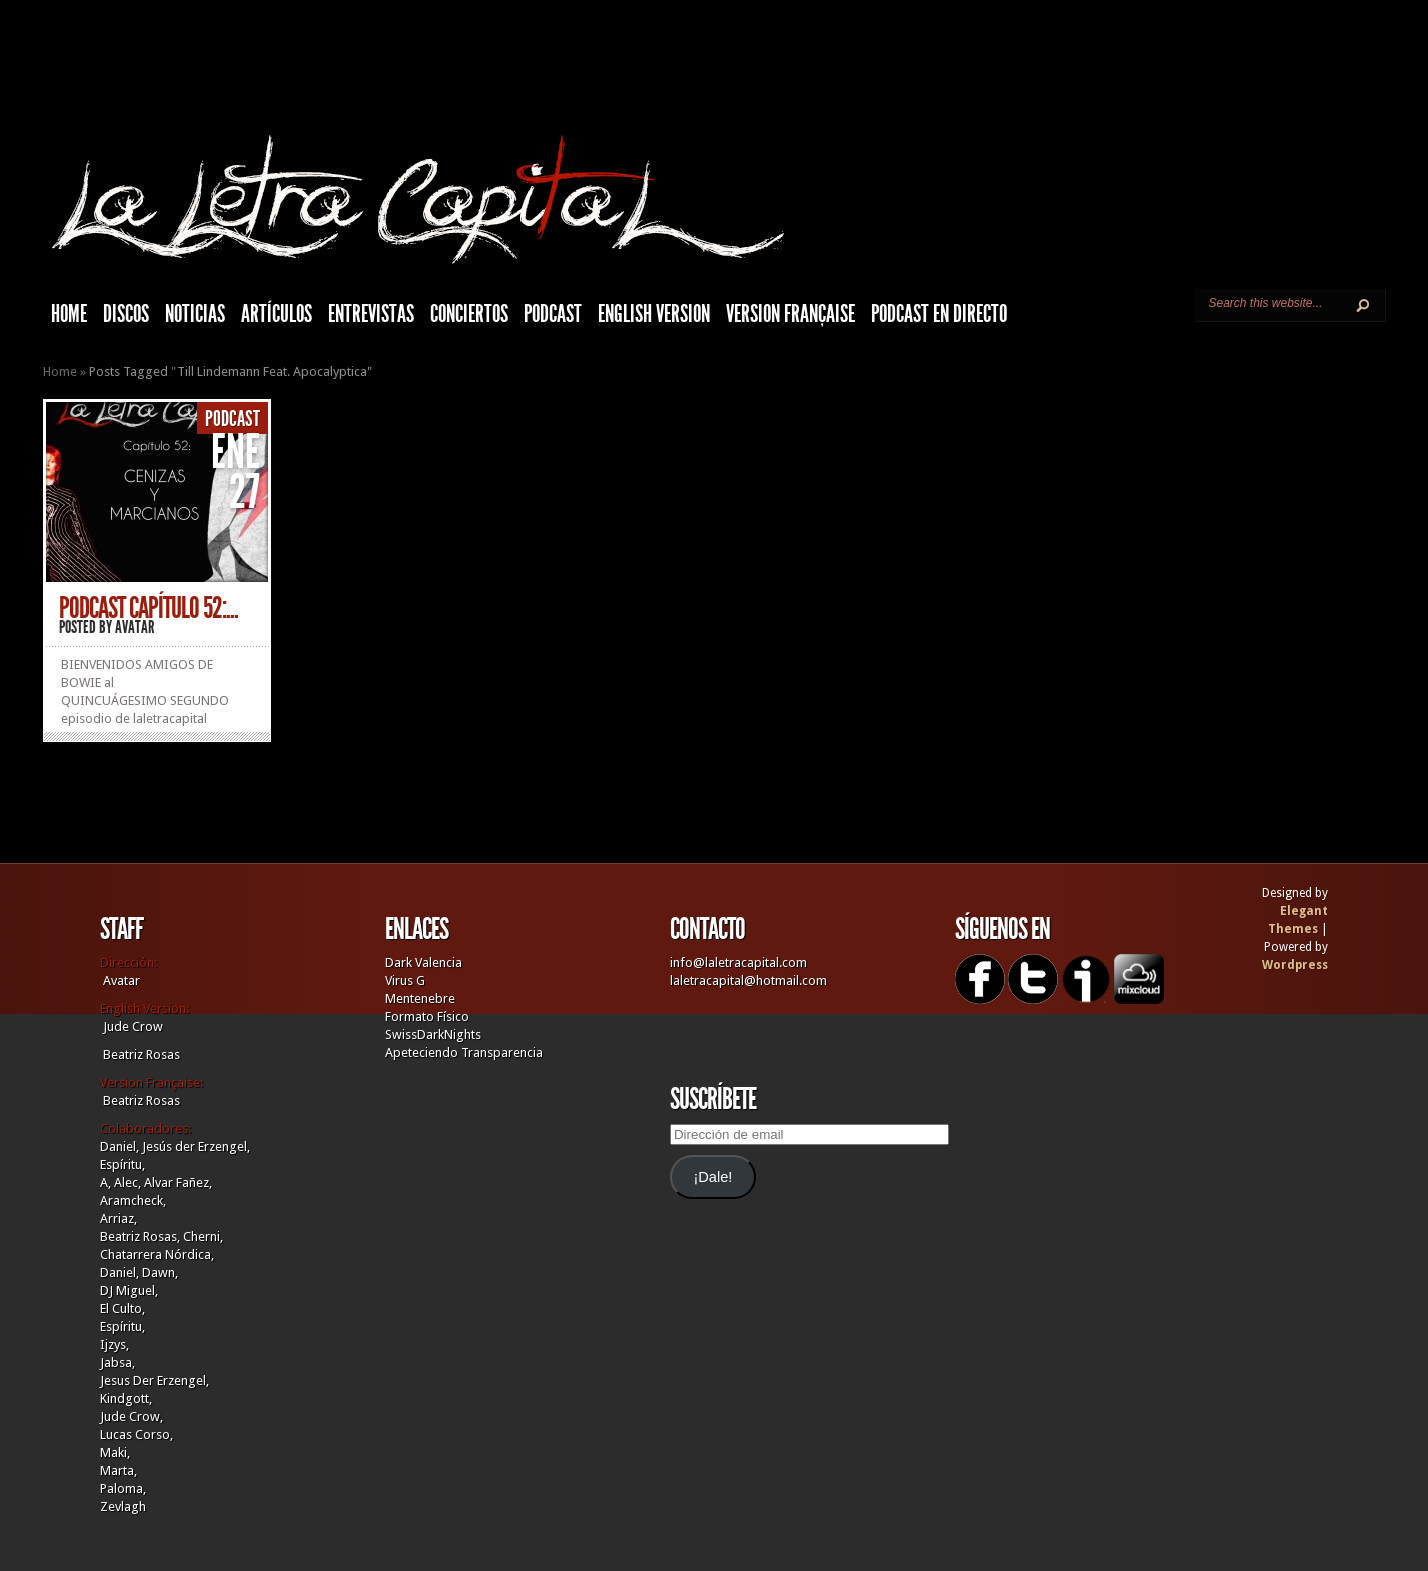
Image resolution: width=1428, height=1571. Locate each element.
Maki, (115, 1452)
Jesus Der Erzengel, (154, 1380)
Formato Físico (427, 1016)
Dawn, (158, 1272)
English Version (654, 314)
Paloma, (123, 1488)
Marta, (118, 1470)
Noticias (195, 314)
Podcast (553, 314)
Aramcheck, (133, 1200)
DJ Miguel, (129, 1290)
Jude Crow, (131, 1416)
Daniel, (119, 1146)
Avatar (135, 627)
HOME (69, 314)
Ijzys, (114, 1344)
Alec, (127, 1182)
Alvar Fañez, (178, 1182)
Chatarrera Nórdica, (157, 1254)
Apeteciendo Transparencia (464, 1052)
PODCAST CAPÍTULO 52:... (148, 608)
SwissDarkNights (433, 1034)
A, (105, 1182)
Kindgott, (126, 1398)
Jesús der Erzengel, (196, 1146)
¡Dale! (712, 1177)
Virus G (405, 980)
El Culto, (122, 1308)
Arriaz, (118, 1218)
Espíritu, (122, 1164)
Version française (790, 314)
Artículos (276, 314)
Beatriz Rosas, (141, 1236)
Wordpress (1295, 965)
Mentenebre (420, 998)
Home (60, 371)
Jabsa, (117, 1362)
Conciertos (469, 314)
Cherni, (203, 1236)
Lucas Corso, (136, 1434)
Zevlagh (123, 1506)
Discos (126, 314)
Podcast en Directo (939, 314)
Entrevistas (371, 314)
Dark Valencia (423, 962)
